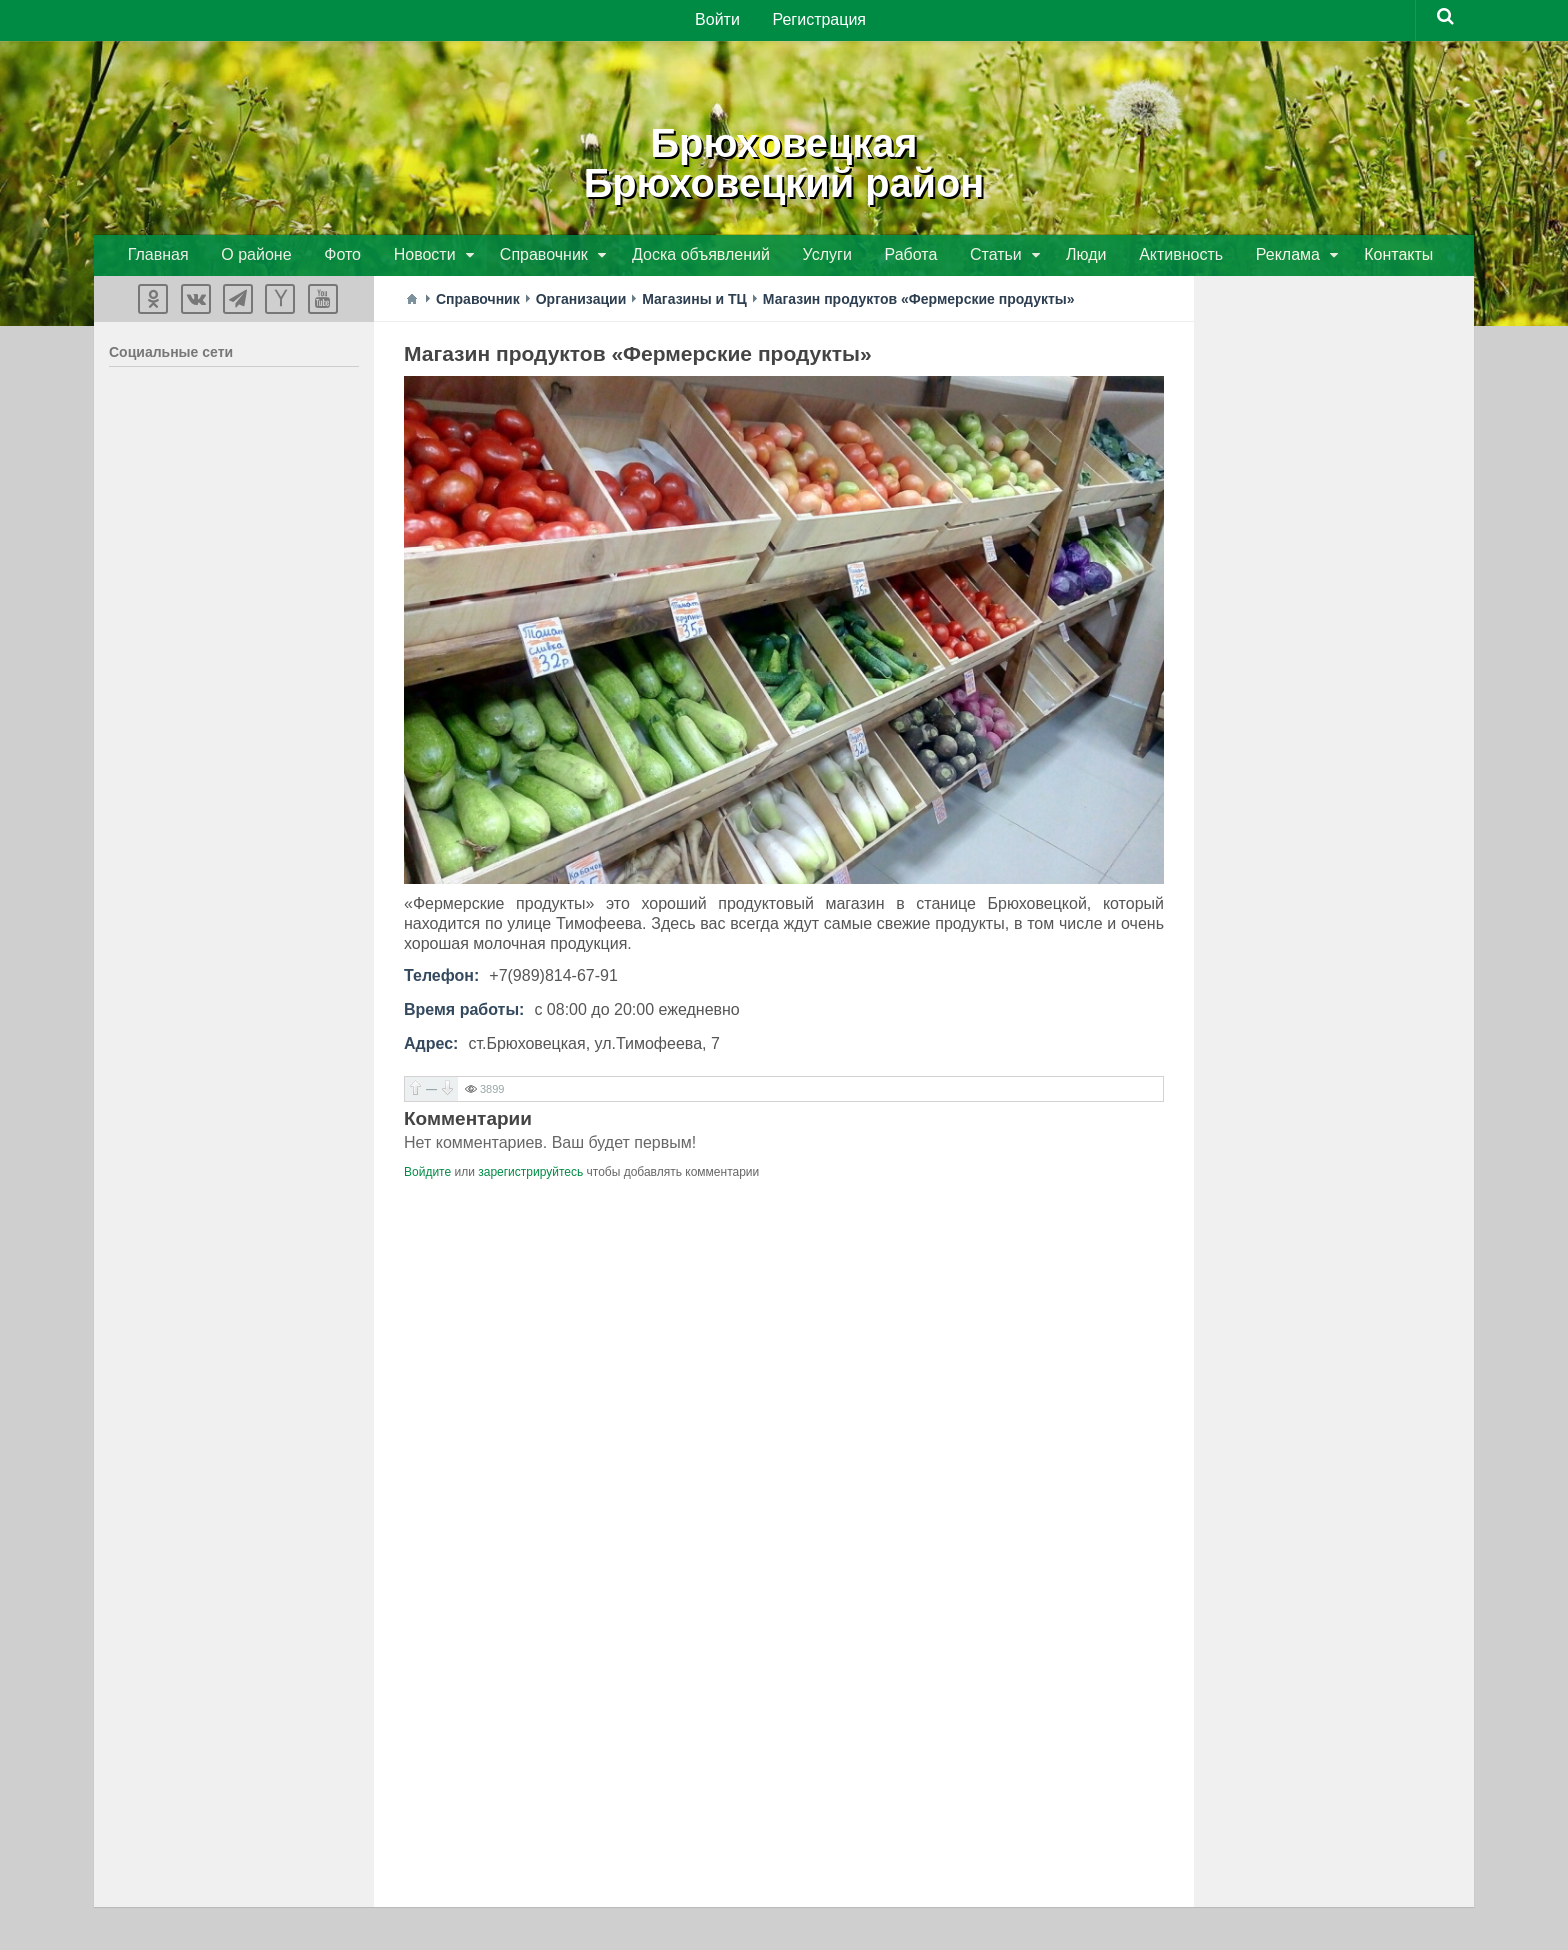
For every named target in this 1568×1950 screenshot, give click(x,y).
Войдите (427, 1175)
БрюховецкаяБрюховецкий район (784, 160)
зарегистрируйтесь (530, 1175)
